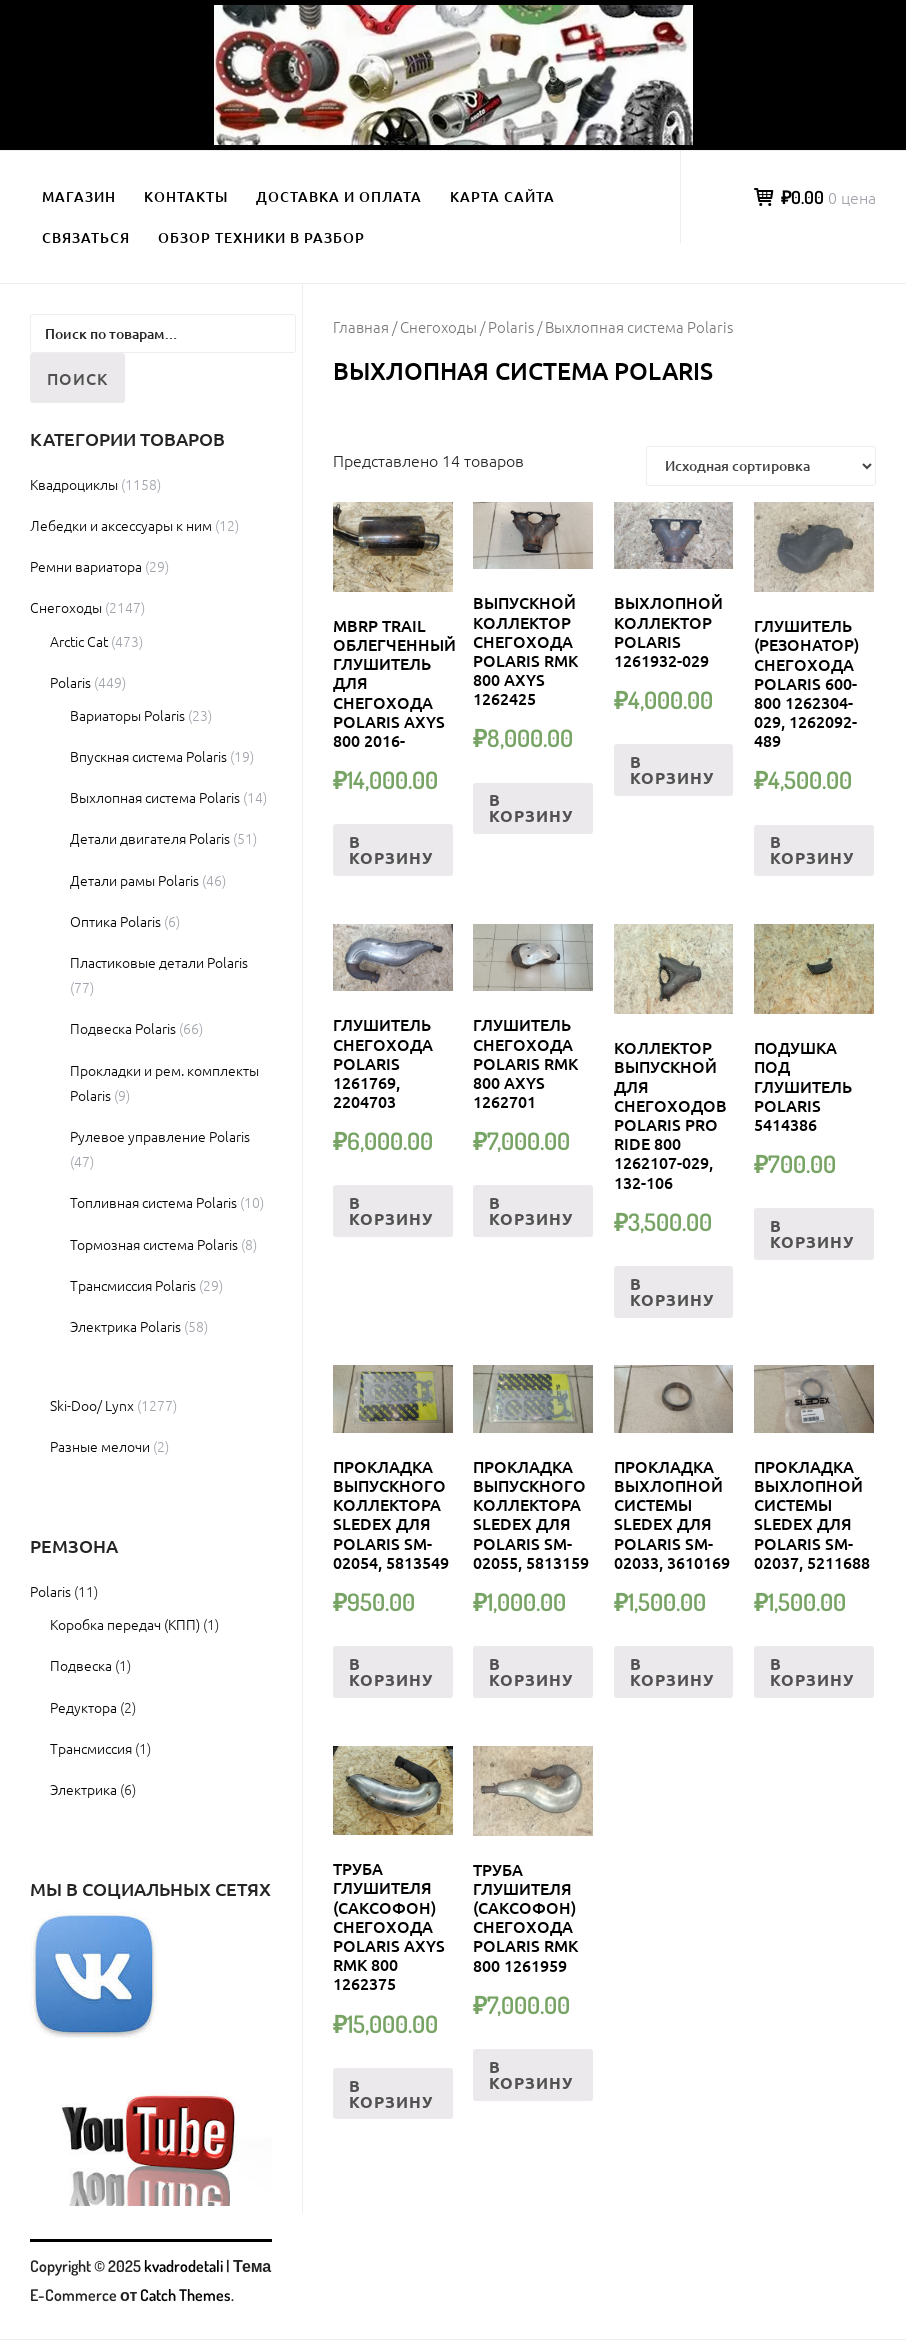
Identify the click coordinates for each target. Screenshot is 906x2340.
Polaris (511, 326)
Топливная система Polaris (153, 1202)
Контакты (186, 196)
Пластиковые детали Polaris (159, 962)
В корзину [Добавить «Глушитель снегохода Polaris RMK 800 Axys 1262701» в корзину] (531, 1210)
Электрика (83, 1789)
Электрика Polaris (125, 1326)
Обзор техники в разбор (261, 237)
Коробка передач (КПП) (125, 1624)
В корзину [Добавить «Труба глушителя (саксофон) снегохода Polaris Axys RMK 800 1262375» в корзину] (391, 2093)
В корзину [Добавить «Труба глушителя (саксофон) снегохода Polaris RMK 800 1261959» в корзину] (531, 2074)
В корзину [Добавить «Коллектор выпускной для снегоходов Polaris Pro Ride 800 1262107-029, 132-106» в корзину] (672, 1291)
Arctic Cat (79, 641)
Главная (361, 326)
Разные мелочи (100, 1446)
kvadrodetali (183, 2266)
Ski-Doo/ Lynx (92, 1405)
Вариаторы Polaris (127, 715)
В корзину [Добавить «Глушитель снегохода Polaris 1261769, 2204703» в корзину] (391, 1210)
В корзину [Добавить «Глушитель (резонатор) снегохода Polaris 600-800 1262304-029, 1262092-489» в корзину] (812, 849)
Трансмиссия (91, 1748)
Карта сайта (502, 196)
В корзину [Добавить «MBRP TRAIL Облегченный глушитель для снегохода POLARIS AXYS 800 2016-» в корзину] (391, 849)
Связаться (86, 237)
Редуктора (83, 1707)
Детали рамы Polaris (134, 880)
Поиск (77, 378)
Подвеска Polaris (123, 1028)
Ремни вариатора (86, 566)
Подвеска (81, 1665)
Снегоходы (438, 326)
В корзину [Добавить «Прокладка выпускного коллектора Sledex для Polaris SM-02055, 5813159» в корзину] (531, 1671)
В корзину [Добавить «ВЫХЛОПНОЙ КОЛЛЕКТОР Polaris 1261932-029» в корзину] (672, 769)
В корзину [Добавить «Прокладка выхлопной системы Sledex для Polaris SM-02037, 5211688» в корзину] (812, 1671)
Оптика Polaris (115, 921)
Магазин (79, 196)
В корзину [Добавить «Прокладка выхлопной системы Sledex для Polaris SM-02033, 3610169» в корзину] (672, 1671)
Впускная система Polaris (148, 756)
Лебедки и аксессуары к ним (121, 525)
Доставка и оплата (339, 196)
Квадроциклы (74, 484)
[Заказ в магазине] (761, 466)
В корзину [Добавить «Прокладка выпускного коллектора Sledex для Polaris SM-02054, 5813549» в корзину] (391, 1671)
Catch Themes (185, 2295)
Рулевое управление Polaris (160, 1136)
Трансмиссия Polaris (133, 1285)
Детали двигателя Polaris (150, 838)
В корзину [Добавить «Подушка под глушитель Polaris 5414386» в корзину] (812, 1233)
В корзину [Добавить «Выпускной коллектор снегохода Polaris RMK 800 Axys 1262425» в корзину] (531, 807)
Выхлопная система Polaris (155, 797)
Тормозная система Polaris (154, 1244)
